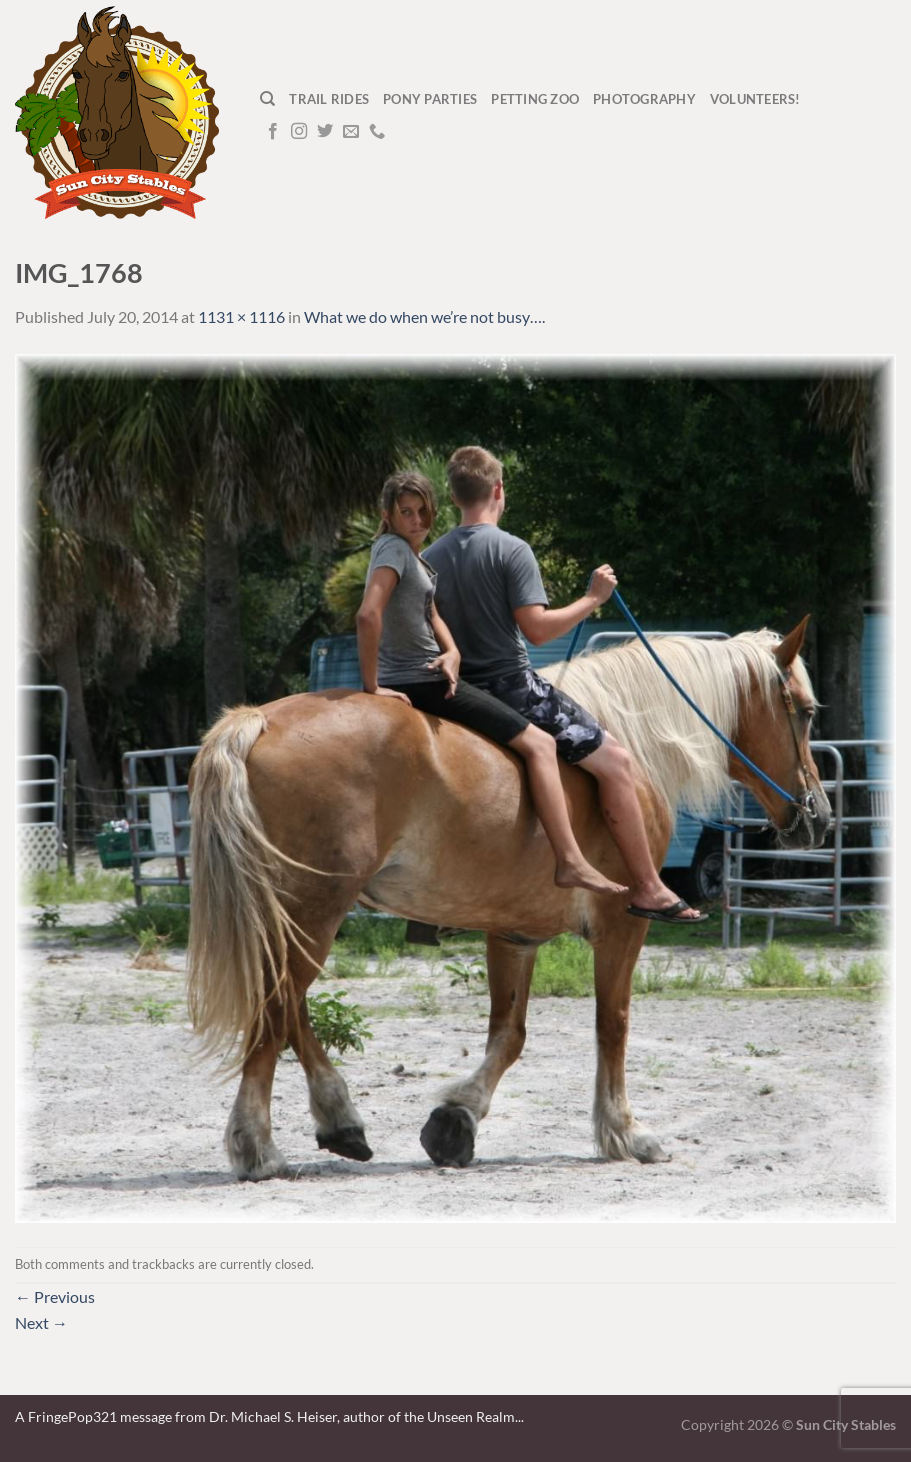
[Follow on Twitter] (325, 132)
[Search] (267, 99)
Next (41, 1322)
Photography (644, 99)
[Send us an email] (351, 132)
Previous (55, 1296)
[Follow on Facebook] (273, 132)
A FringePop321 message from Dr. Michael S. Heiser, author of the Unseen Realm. (266, 1416)
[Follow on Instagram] (299, 132)
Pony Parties (430, 99)
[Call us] (377, 132)
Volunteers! (755, 99)
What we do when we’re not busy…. (424, 316)
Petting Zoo (535, 99)
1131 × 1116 (241, 316)
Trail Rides (329, 99)
